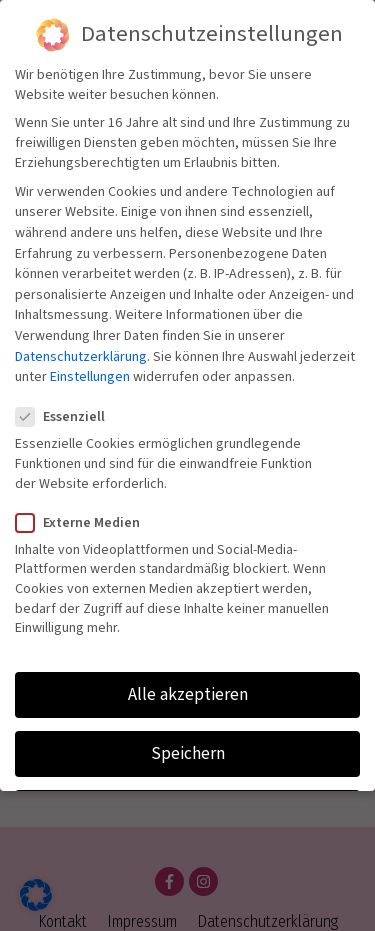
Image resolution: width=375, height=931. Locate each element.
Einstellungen (90, 377)
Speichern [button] (188, 753)
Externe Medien (84, 523)
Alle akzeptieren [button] (188, 694)
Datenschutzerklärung (81, 357)
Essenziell (66, 417)
